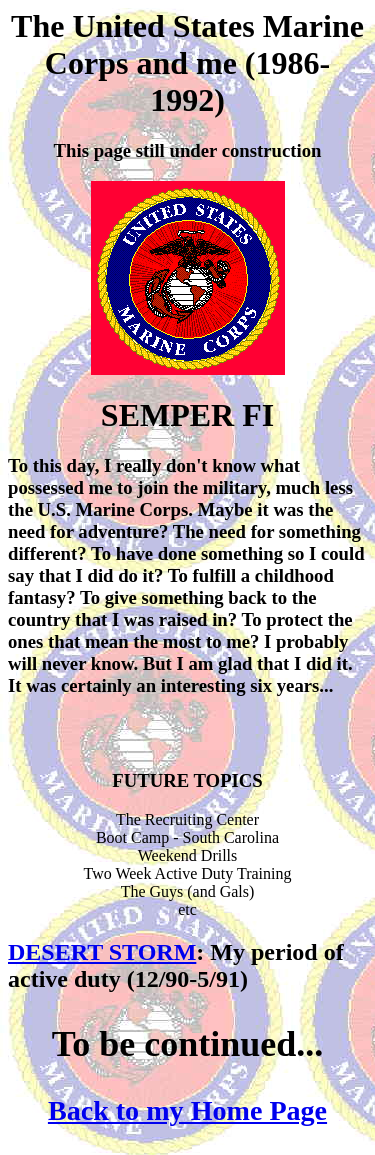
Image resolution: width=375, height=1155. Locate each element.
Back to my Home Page (187, 1110)
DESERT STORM (102, 952)
